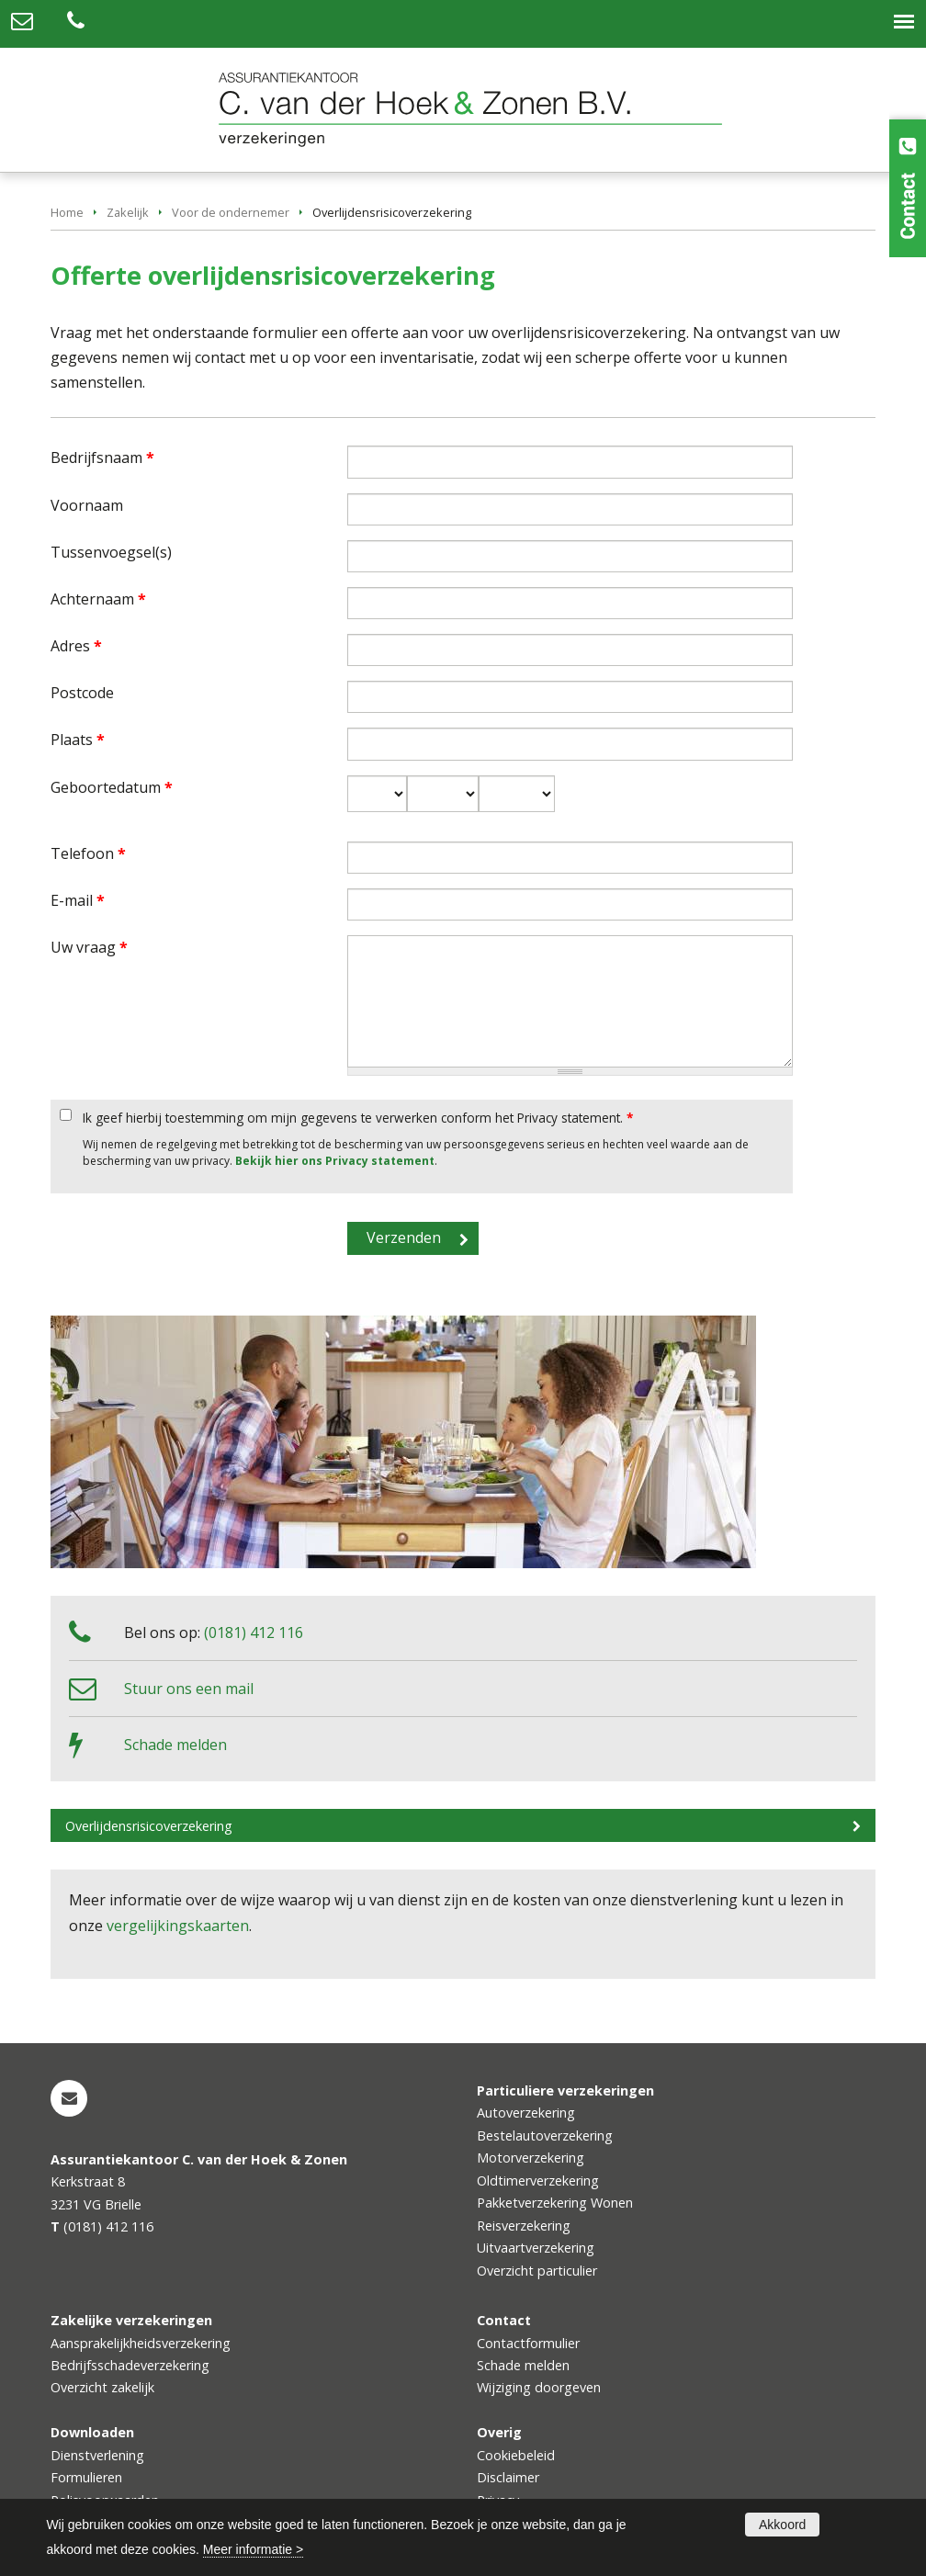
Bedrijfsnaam (102, 457)
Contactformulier (528, 2343)
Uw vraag (89, 947)
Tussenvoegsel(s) (111, 552)
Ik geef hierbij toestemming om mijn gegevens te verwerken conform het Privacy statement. (358, 1117)
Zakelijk (128, 212)
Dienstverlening (97, 2455)
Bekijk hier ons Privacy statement (335, 1161)
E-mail (78, 900)
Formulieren (86, 2477)
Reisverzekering (523, 2225)
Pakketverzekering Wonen (555, 2202)
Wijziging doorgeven (539, 2387)
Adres (76, 646)
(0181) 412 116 (253, 1632)
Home (67, 212)
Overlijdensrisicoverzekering (148, 1826)
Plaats (78, 739)
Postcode (82, 693)
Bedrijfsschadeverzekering (130, 2365)
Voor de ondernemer (230, 212)
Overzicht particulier (537, 2270)
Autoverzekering (526, 2112)
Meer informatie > (253, 2549)
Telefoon (88, 853)
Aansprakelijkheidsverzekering (141, 2343)
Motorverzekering (530, 2157)
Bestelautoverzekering (545, 2135)
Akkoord (782, 2524)
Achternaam (98, 599)
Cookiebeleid (516, 2455)
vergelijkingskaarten (178, 1925)
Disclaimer (508, 2477)
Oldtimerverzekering (538, 2180)
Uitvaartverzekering (535, 2247)
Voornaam (87, 505)
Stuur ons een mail (189, 1688)
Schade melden (175, 1744)
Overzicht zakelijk (102, 2387)
